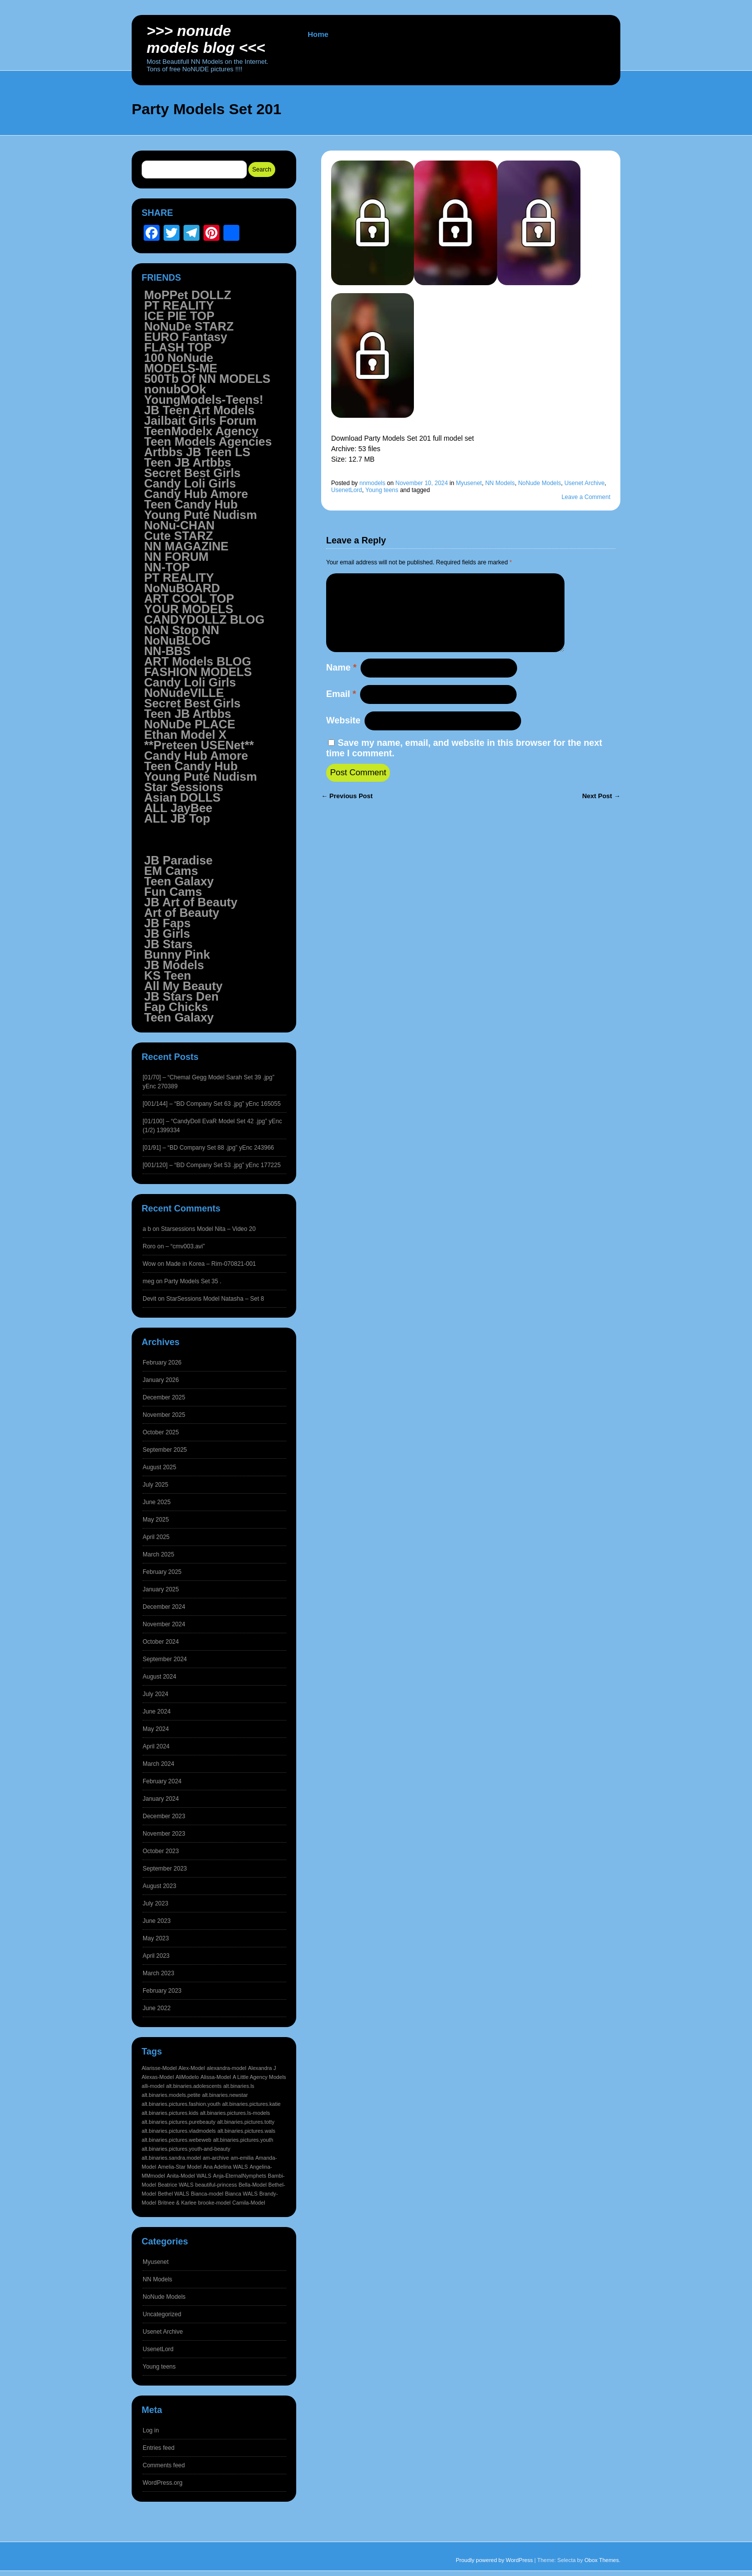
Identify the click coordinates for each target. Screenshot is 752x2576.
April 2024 (156, 1746)
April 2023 (156, 1955)
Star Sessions (183, 787)
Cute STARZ (178, 535)
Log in (151, 2430)
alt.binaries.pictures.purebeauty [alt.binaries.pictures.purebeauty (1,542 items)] (178, 2122)
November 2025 (164, 1414)
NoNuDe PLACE (189, 724)
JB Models (174, 965)
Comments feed (164, 2465)
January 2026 (161, 1379)
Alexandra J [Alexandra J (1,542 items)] (262, 2068)
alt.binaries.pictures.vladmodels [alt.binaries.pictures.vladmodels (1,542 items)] (179, 2131)
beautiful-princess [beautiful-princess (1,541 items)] (216, 2185)
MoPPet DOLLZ (187, 295)
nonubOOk (175, 389)
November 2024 (164, 1624)
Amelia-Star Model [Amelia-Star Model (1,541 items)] (179, 2167)
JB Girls (167, 933)
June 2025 (157, 1502)
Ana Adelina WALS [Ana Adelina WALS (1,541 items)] (225, 2167)
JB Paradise (178, 860)
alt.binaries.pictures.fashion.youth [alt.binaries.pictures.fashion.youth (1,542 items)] (181, 2104)
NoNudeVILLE (184, 692)
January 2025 (161, 1589)
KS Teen (167, 975)
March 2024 (158, 1763)
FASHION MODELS (198, 672)
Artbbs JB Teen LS (197, 452)
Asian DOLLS (182, 797)
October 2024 (161, 1641)
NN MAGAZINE (186, 546)
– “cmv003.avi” (185, 1246)
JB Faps (167, 923)
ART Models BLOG (197, 661)
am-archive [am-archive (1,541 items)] (215, 2158)
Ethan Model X (185, 734)
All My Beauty (183, 986)
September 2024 (165, 1659)
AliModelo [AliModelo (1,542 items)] (187, 2077)
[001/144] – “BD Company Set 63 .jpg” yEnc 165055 (212, 1103)
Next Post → (601, 812)
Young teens (382, 490)
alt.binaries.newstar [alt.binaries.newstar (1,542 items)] (225, 2095)
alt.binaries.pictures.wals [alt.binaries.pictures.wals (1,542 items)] (246, 2131)
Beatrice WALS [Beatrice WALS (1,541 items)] (175, 2185)
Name (341, 683)
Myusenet (469, 483)
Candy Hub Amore (196, 494)
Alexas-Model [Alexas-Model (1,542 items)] (158, 2077)
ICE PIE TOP (179, 316)
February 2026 (162, 1362)
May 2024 (156, 1728)
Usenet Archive (584, 483)
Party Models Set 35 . (192, 1281)
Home (318, 34)
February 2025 (162, 1571)
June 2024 (157, 1711)
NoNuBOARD (182, 588)
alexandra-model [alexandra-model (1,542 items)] (226, 2068)
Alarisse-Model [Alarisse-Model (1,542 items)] (159, 2068)
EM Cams (171, 870)
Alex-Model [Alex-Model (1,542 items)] (192, 2068)
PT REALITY (179, 305)
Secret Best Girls (192, 473)
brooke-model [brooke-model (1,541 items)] (214, 2203)
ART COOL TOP (189, 598)
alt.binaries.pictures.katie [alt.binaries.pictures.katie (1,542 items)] (251, 2104)
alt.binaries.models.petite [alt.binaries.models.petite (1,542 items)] (171, 2095)
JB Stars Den (181, 996)
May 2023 (156, 1938)
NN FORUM (176, 556)
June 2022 (157, 2008)
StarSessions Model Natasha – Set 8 (215, 1298)
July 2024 (155, 1694)
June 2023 (157, 1920)
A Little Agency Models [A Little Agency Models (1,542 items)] (259, 2077)
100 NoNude (178, 357)
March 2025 (158, 1554)
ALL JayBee (178, 808)
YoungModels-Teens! (203, 399)
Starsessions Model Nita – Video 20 (208, 1228)
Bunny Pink (177, 954)
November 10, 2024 (421, 483)
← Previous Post (347, 812)
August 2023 (159, 1886)
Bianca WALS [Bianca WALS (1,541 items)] (241, 2194)
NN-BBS (167, 651)
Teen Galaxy (179, 881)
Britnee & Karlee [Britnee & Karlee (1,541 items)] (177, 2203)
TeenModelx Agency (201, 431)
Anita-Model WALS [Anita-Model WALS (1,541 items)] (189, 2176)
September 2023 (165, 1868)
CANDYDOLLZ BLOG (204, 619)
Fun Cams (173, 891)
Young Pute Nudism (200, 514)
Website (343, 736)
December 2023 (164, 1816)
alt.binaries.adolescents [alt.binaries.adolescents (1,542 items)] (193, 2086)
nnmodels (372, 483)
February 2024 (162, 1781)
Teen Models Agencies (208, 441)
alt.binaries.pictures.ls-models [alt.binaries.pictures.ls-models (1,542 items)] (235, 2113)
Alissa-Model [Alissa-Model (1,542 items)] (215, 2077)
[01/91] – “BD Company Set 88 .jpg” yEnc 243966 (208, 1147)
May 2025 (156, 1519)
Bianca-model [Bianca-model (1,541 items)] (207, 2194)
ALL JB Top (177, 818)
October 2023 (161, 1851)
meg (148, 1281)
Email (341, 710)
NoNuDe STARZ (189, 326)
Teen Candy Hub (191, 504)
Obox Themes (601, 2560)
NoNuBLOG (177, 640)
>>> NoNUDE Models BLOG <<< (206, 39)
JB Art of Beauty (190, 902)
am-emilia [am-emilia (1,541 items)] (241, 2158)
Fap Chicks (176, 1007)
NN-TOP (167, 567)
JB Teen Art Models (199, 410)
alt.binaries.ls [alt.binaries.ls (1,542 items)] (238, 2086)
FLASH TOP (178, 347)
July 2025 (155, 1484)
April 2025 (156, 1537)
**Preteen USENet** (199, 745)
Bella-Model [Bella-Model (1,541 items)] (252, 2185)
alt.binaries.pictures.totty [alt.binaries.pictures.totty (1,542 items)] (245, 2122)
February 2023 (162, 1990)
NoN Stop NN (181, 630)
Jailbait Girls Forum (200, 420)
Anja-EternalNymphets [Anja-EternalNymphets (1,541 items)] (239, 2176)
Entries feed (159, 2447)
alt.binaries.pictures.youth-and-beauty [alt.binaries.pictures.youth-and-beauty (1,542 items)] (186, 2149)
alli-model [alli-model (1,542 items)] (153, 2086)
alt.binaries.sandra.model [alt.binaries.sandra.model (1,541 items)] (171, 2158)
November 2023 (164, 1833)
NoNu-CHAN (179, 525)
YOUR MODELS (188, 609)
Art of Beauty (181, 912)
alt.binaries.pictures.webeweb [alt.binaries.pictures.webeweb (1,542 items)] (176, 2140)
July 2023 (155, 1903)
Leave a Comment (586, 497)
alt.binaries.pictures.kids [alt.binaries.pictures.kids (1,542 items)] (170, 2113)
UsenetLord (346, 490)
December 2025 (164, 1397)
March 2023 (158, 1973)
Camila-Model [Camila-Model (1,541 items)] (248, 2203)
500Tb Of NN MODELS (207, 378)
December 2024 (164, 1606)
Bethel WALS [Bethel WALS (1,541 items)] (173, 2194)
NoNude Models (539, 483)
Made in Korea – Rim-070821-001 (211, 1263)
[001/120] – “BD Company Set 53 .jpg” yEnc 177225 (212, 1165)
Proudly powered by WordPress (494, 2560)
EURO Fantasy (185, 336)
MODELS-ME (180, 368)
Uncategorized (162, 2314)
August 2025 (159, 1467)
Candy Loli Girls (190, 483)
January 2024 (161, 1798)
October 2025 (161, 1432)
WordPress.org (163, 2482)
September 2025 (165, 1449)
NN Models (500, 483)
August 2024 (159, 1676)
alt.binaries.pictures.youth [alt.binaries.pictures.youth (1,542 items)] (243, 2140)
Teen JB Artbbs (187, 462)
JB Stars (168, 944)
